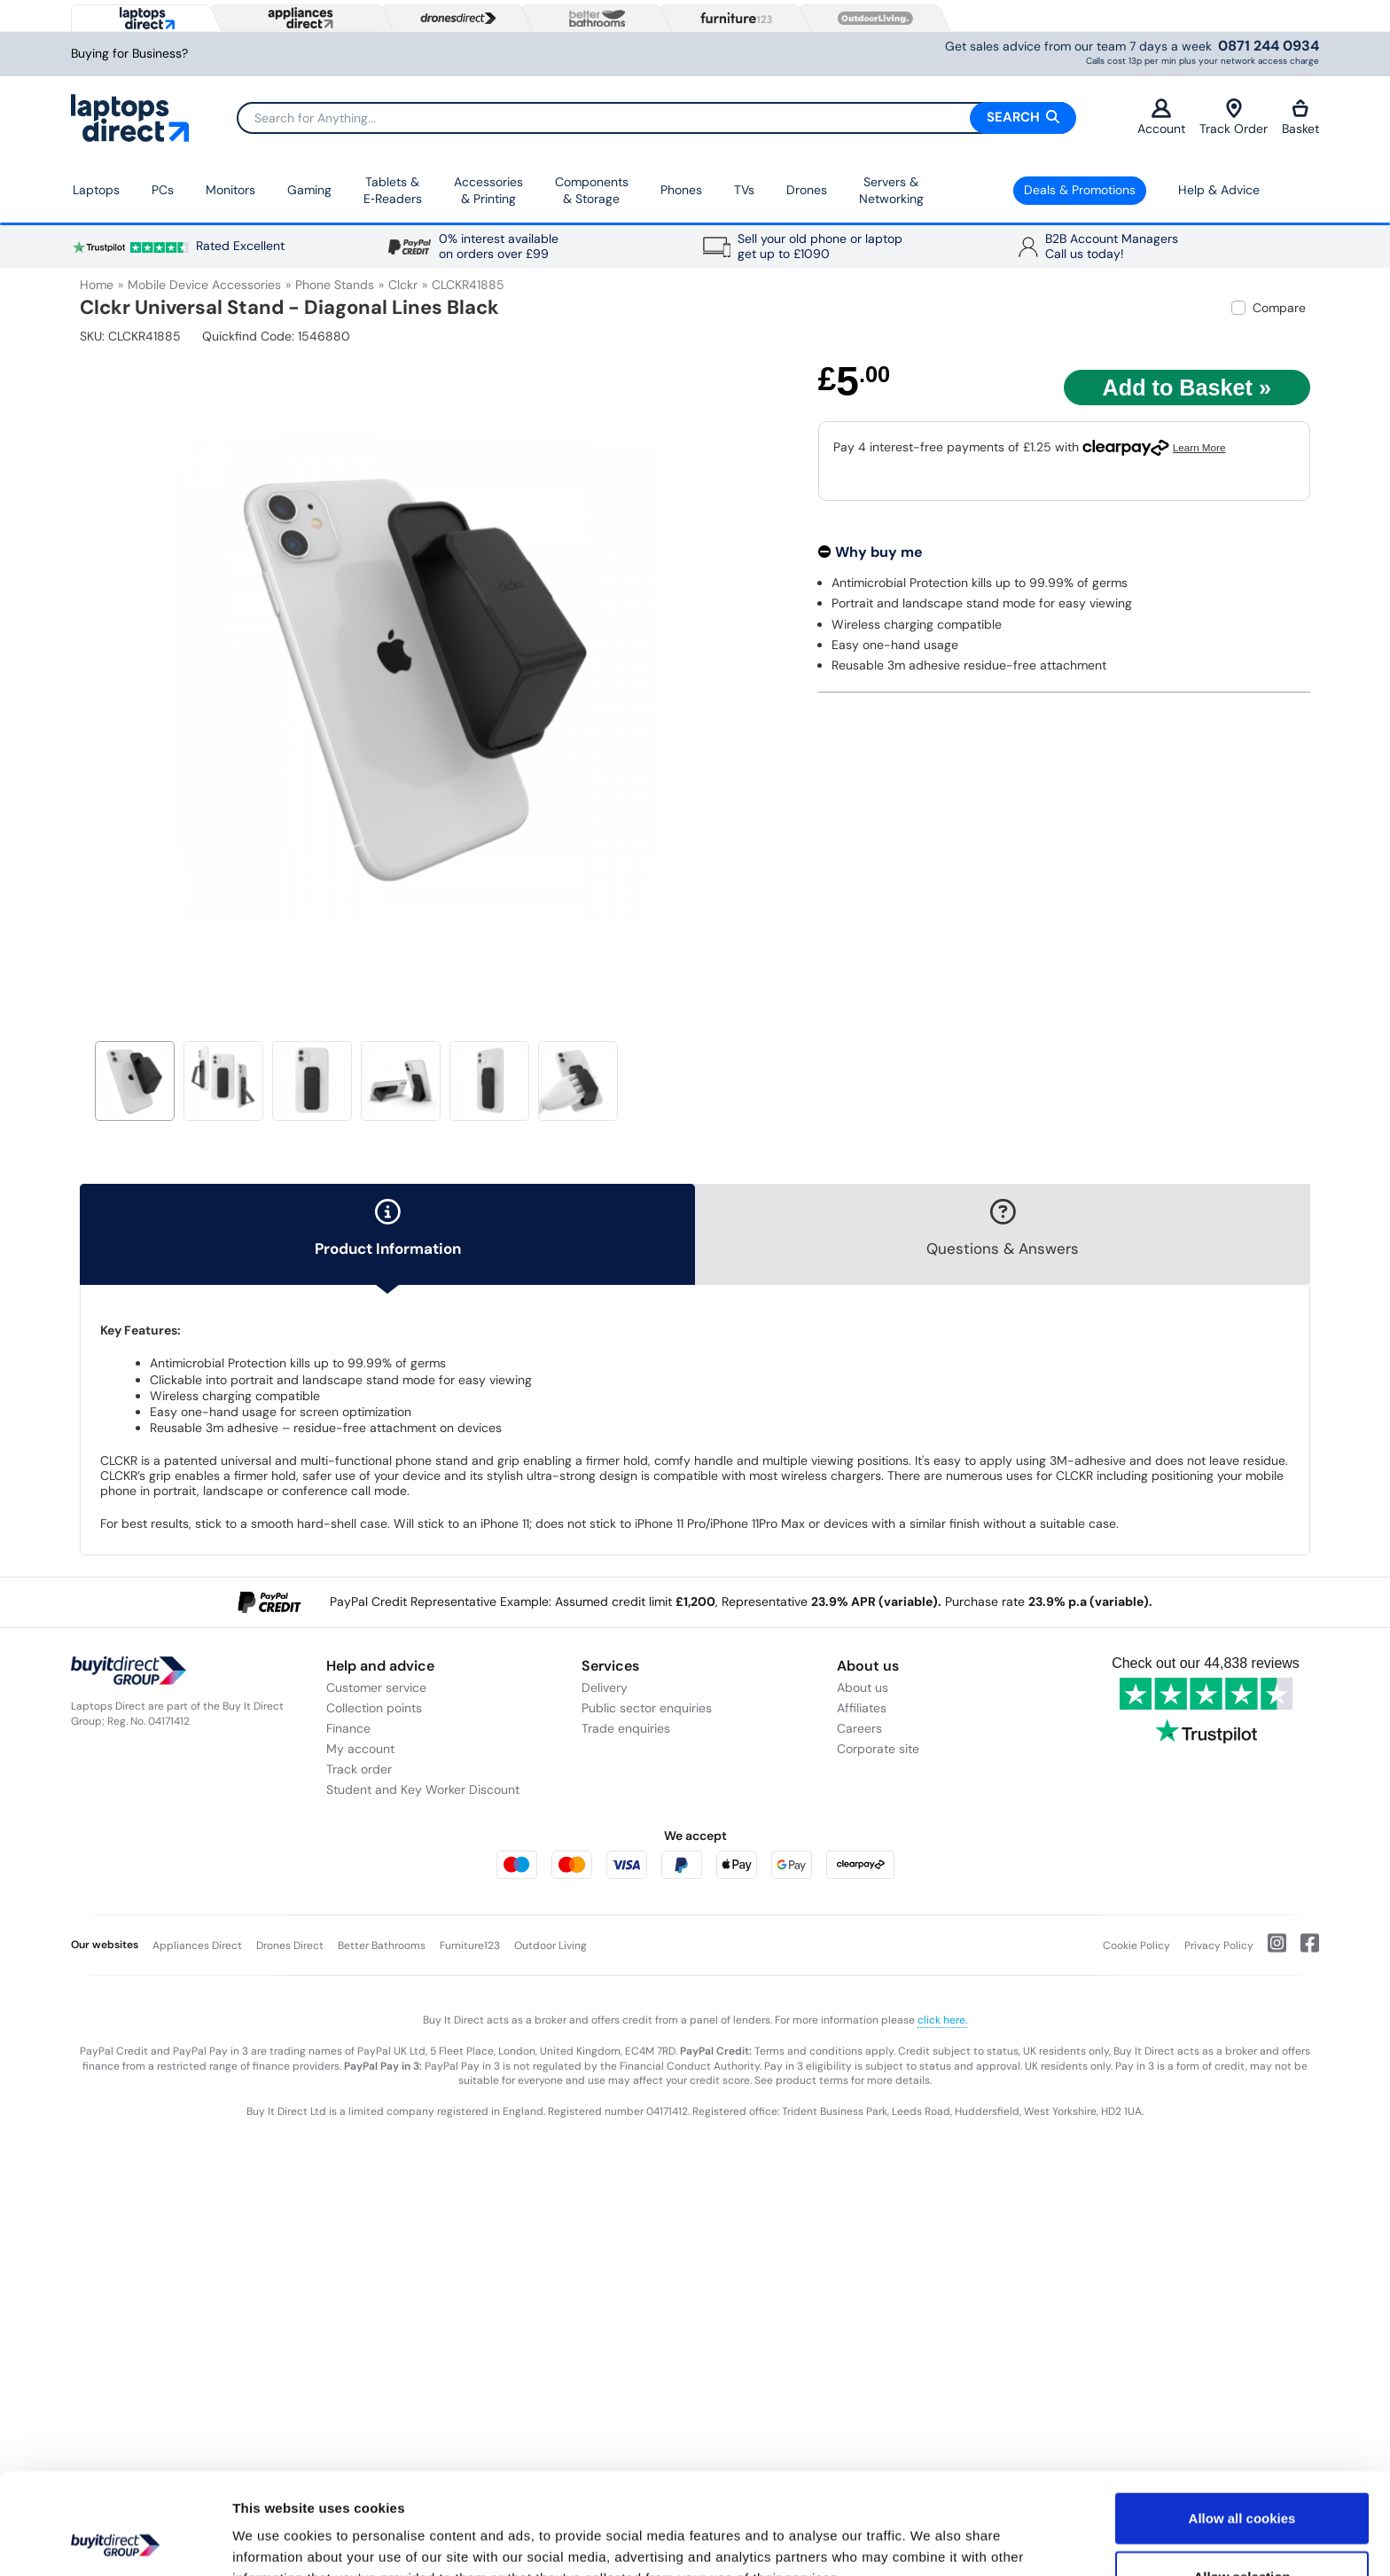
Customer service (376, 1687)
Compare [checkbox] (1279, 308)
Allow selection (1241, 2481)
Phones (681, 190)
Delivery (605, 1687)
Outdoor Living (550, 1945)
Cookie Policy (1136, 1945)
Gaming (309, 190)
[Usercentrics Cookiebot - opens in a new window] (114, 2541)
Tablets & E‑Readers (392, 190)
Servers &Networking (891, 190)
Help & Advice (1219, 190)
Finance (348, 1728)
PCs (163, 190)
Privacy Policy (1218, 1945)
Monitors (230, 190)
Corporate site (878, 1749)
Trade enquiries (626, 1728)
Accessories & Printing (488, 190)
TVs (744, 190)
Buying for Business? (129, 53)
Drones (806, 190)
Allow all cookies (1242, 2423)
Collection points (374, 1708)
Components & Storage (592, 190)
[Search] (656, 118)
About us (862, 1687)
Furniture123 (470, 1945)
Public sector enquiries (647, 1708)
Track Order (1233, 117)
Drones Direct (290, 1945)
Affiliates (861, 1708)
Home (96, 285)
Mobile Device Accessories (204, 285)
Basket (1300, 117)
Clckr (403, 285)
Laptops (96, 190)
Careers (859, 1728)
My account (360, 1749)
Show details (930, 2541)
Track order (359, 1769)
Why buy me (879, 552)
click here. (942, 2020)
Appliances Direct (197, 1945)
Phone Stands (334, 285)
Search (1023, 117)
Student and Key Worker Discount (422, 1789)
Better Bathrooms (382, 1945)
